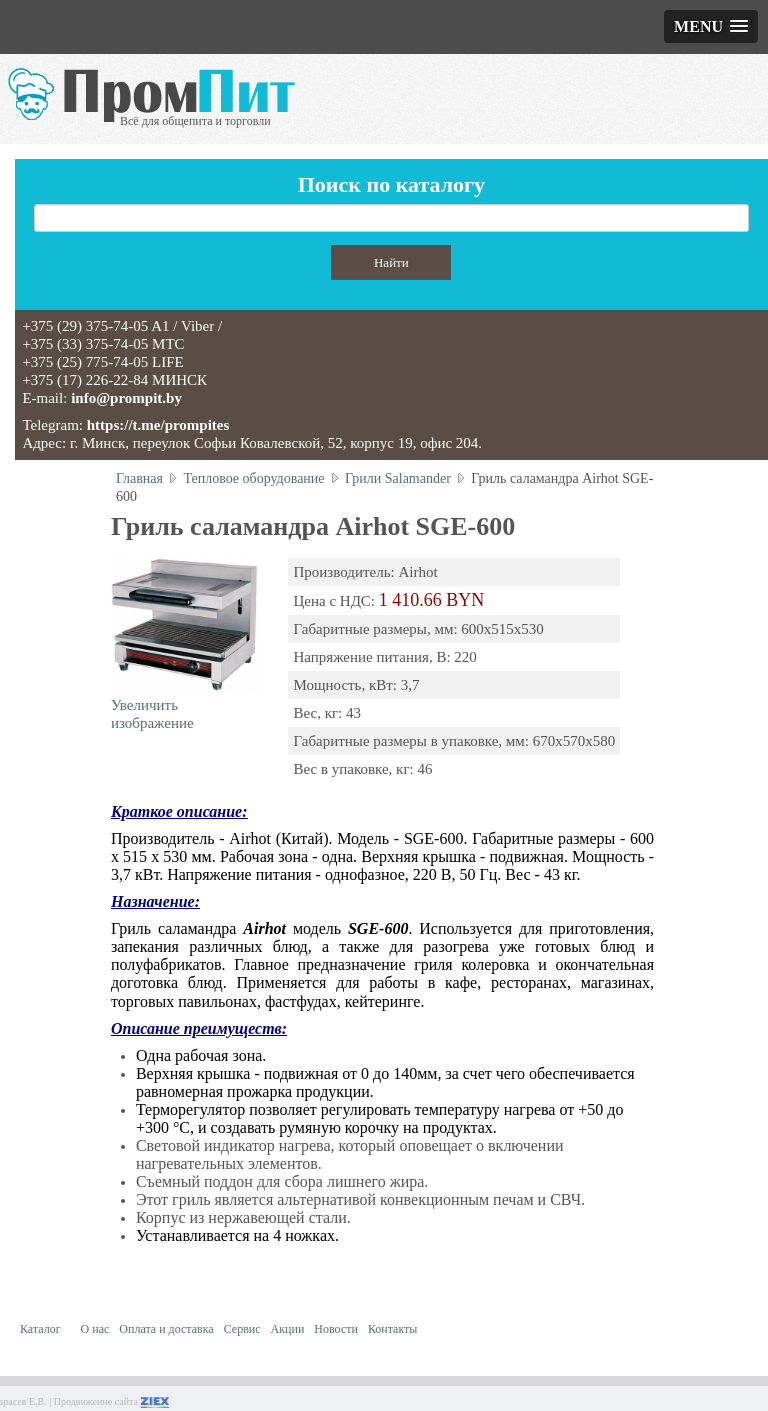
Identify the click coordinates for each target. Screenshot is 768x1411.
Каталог (40, 1329)
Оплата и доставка (166, 1329)
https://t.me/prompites (158, 425)
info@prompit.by (126, 398)
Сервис (242, 1329)
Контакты (393, 1329)
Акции (288, 1329)
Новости (336, 1329)
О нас (95, 1329)
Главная (139, 478)
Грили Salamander (398, 478)
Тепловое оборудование (253, 478)
